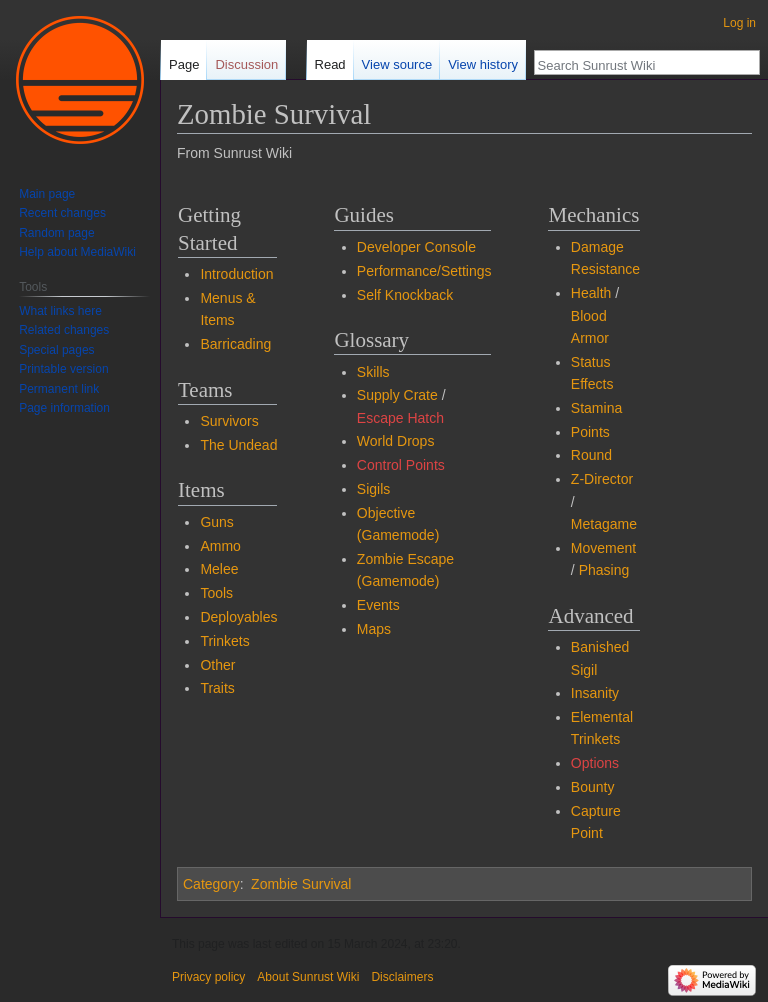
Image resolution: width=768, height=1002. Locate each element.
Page (184, 64)
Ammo (220, 546)
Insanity (595, 693)
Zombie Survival (301, 884)
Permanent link (59, 389)
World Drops (396, 441)
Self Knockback (405, 295)
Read (330, 64)
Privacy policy (208, 977)
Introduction (236, 274)
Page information (64, 408)
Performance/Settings (424, 271)
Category (211, 884)
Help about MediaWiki (77, 252)
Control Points (401, 465)
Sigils (373, 489)
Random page (56, 233)
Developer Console (416, 247)
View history (483, 64)
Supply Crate (397, 395)
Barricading (235, 344)
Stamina (596, 408)
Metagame (604, 524)
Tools (216, 593)
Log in (739, 23)
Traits (217, 688)
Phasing (604, 570)
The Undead (238, 445)
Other (217, 665)
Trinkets (224, 641)
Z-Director (602, 479)
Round (591, 455)
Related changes (64, 330)
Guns (216, 522)
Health (591, 293)
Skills (373, 372)
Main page (47, 194)
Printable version (63, 369)
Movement (603, 548)
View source (397, 64)
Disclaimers (402, 977)
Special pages (56, 350)
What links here (60, 311)
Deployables (238, 617)
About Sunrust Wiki (308, 977)
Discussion (246, 64)
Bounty (593, 787)
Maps (374, 629)
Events (378, 605)
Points (590, 432)
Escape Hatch (400, 418)
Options (595, 763)
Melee (219, 569)
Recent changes (62, 213)
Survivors (229, 421)
